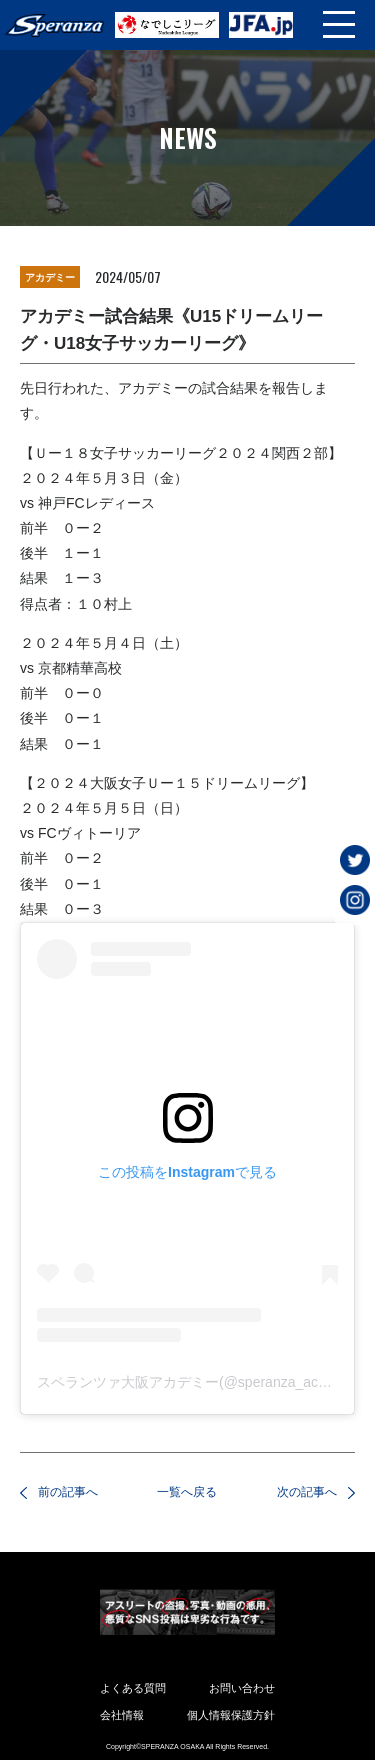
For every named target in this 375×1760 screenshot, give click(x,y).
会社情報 (122, 1715)
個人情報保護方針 (231, 1715)
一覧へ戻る (187, 1492)
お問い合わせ (242, 1688)
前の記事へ (68, 1492)
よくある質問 (133, 1688)
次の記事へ (307, 1492)
